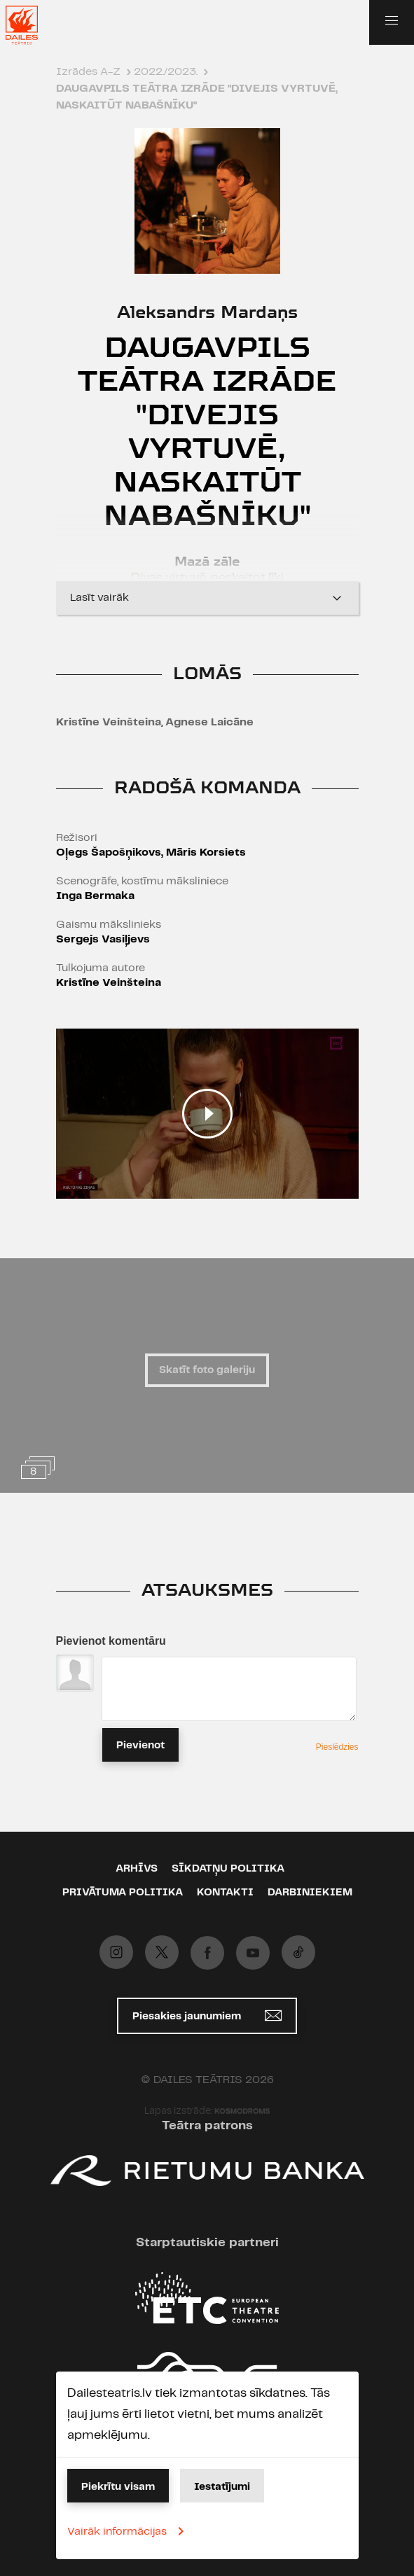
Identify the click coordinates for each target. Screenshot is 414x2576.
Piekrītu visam (118, 2487)
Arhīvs (137, 1869)
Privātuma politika (122, 1893)
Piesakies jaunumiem (207, 2015)
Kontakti (225, 1893)
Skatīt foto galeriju (207, 1370)
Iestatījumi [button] (222, 2487)
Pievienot (140, 1745)
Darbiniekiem (310, 1893)
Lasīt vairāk (207, 598)
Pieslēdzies (337, 1747)
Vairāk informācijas (128, 2531)
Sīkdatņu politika (228, 1869)
